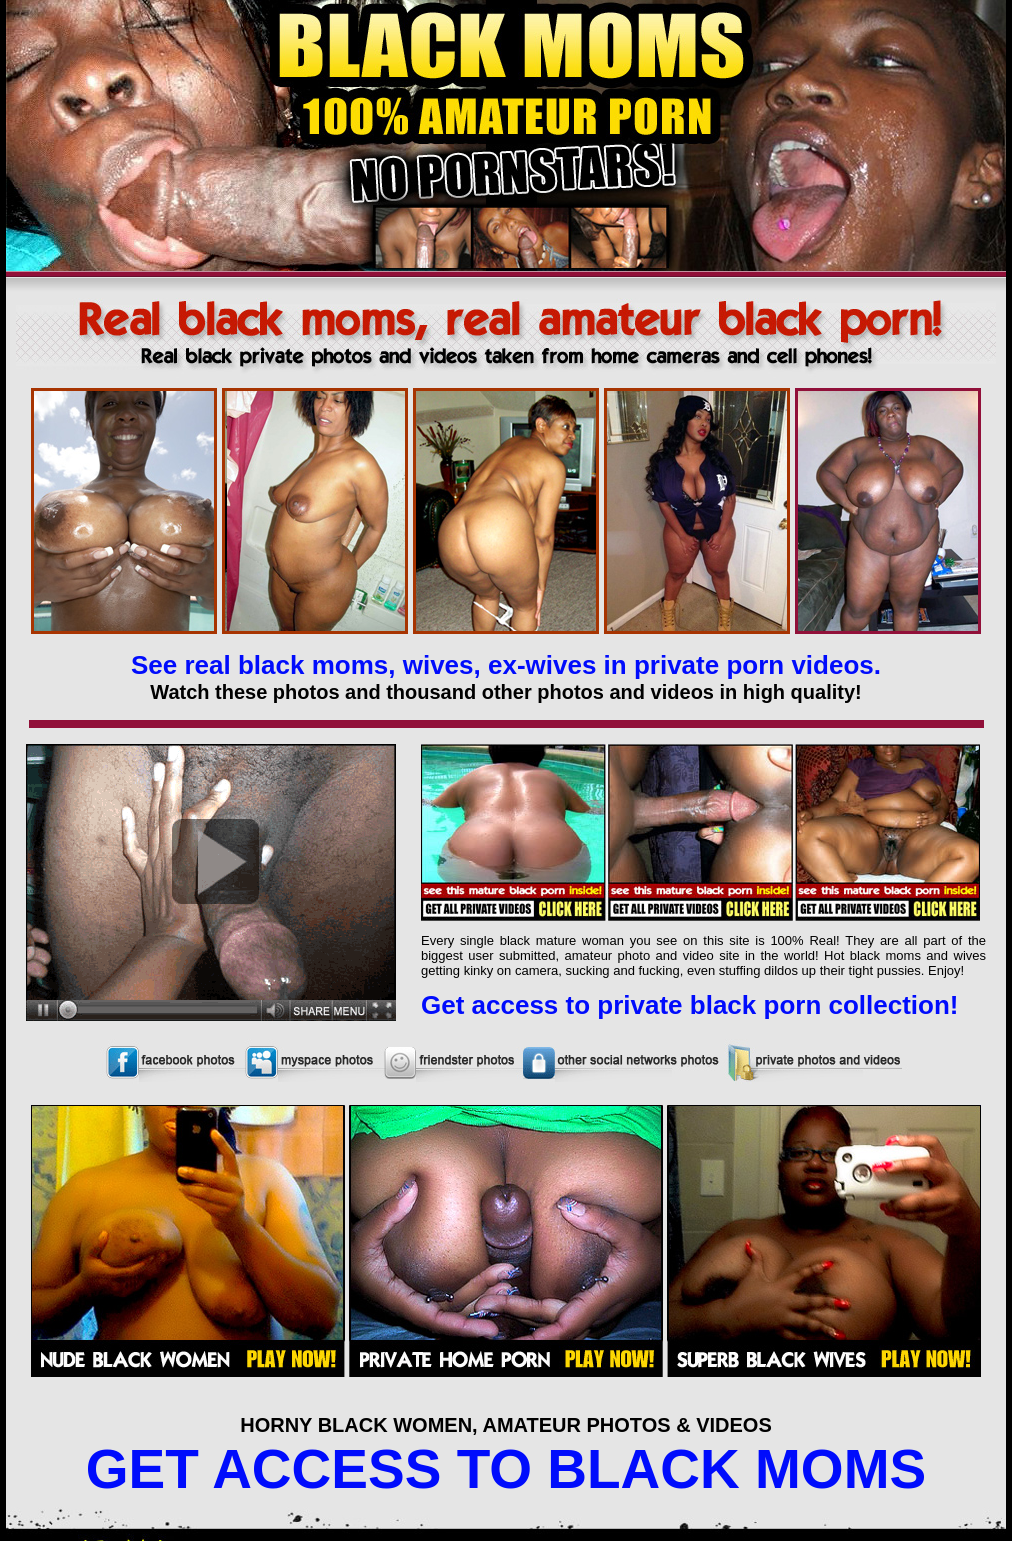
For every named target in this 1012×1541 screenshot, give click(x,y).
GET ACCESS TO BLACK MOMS (506, 1469)
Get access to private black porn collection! (690, 1005)
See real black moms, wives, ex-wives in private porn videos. (506, 665)
